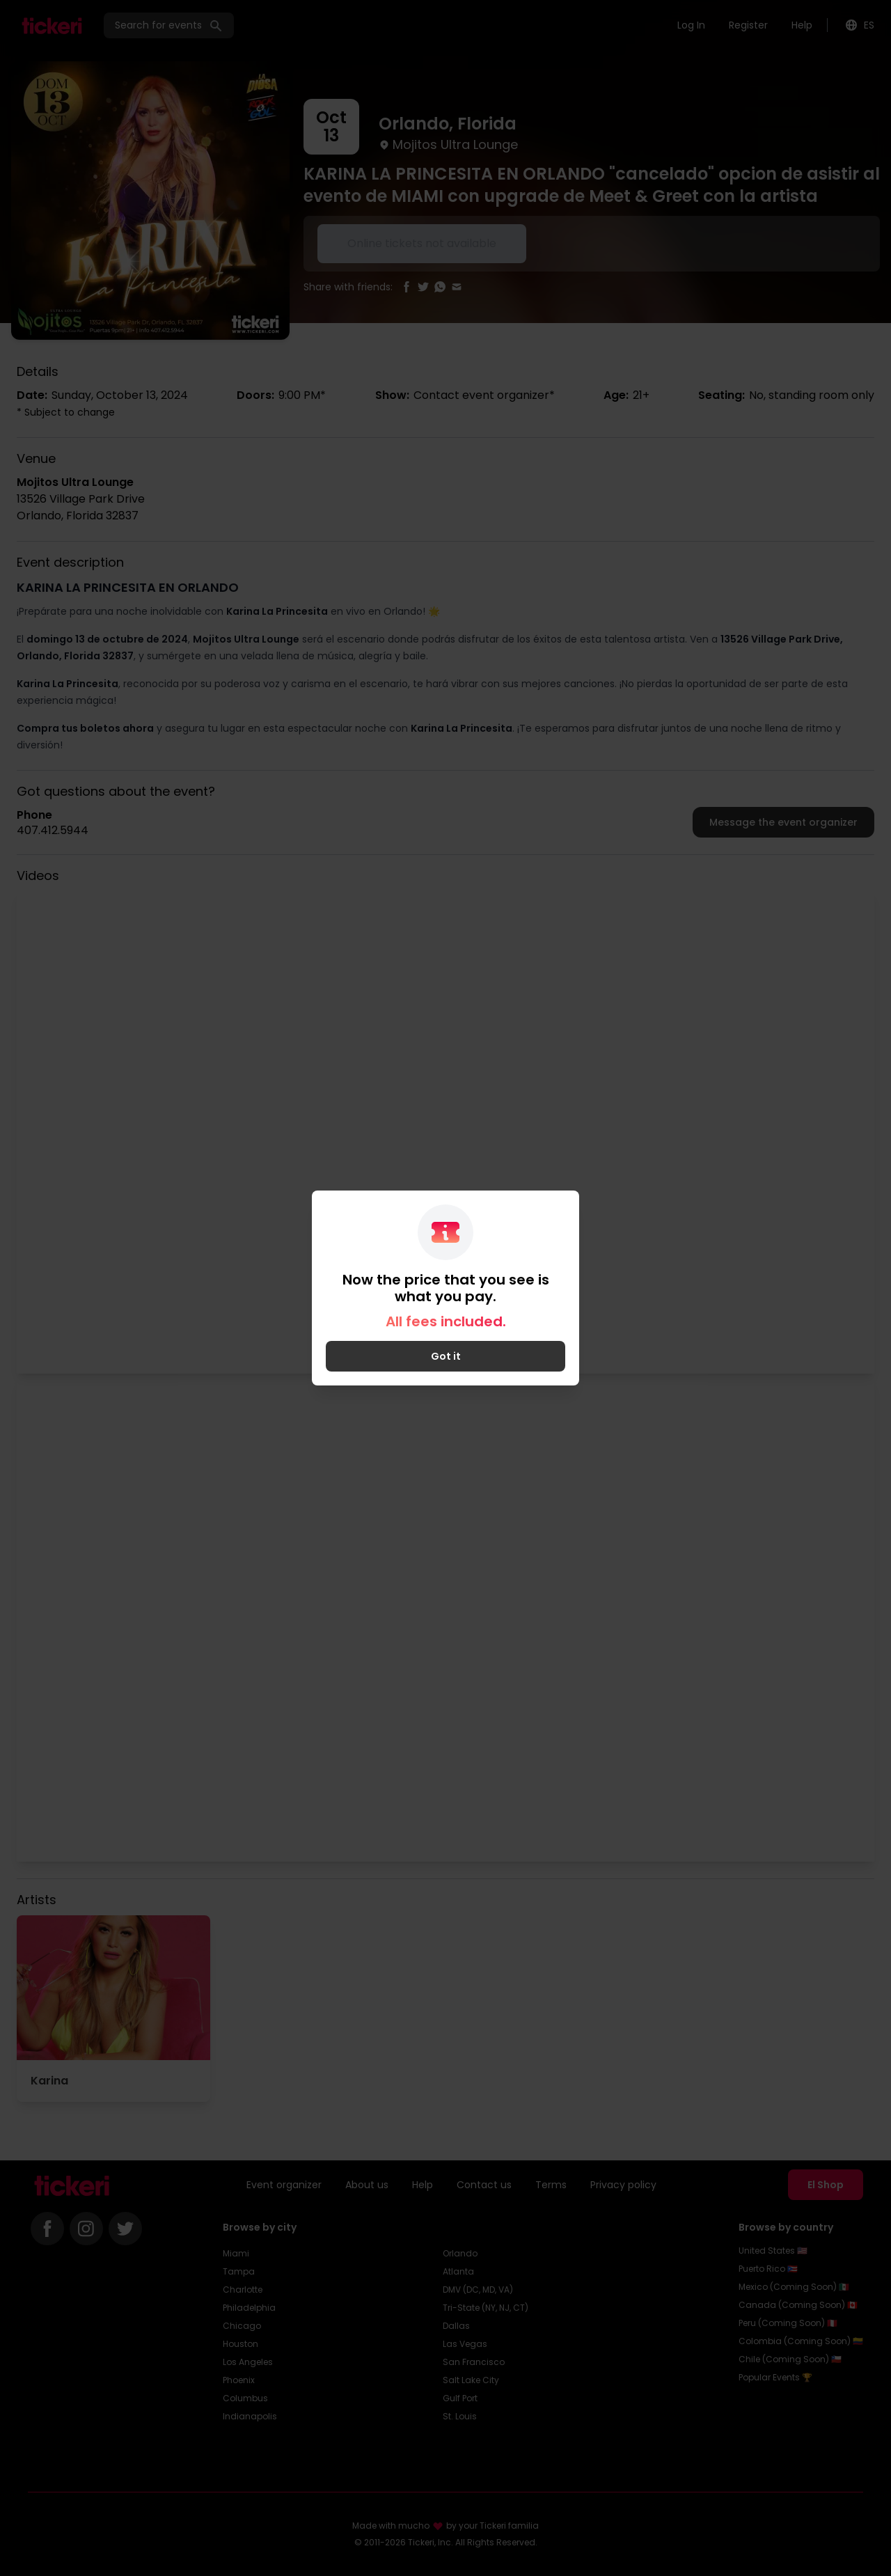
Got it (446, 1356)
